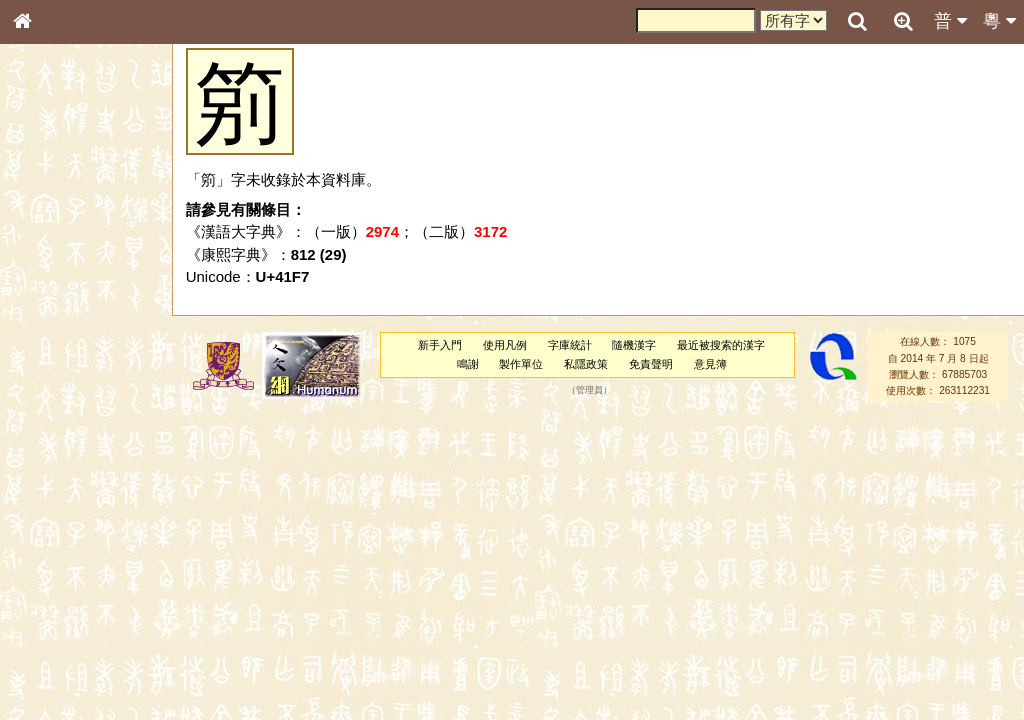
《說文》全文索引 (73, 615)
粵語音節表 (55, 392)
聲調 (95, 526)
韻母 (68, 526)
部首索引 (49, 267)
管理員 (589, 391)
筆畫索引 (49, 285)
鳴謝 (468, 364)
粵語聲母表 (55, 410)
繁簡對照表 (55, 669)
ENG (88, 220)
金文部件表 (55, 322)
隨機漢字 (634, 345)
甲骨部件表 (55, 303)
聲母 (40, 526)
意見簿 (710, 364)
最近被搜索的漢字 (721, 345)
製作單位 (521, 364)
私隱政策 (586, 364)
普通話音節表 (61, 544)
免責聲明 (651, 364)
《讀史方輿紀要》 (73, 633)
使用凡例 (505, 345)
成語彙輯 (49, 651)
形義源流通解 (61, 340)
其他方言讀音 (61, 562)
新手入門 (440, 345)
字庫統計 (570, 345)
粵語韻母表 (55, 429)
